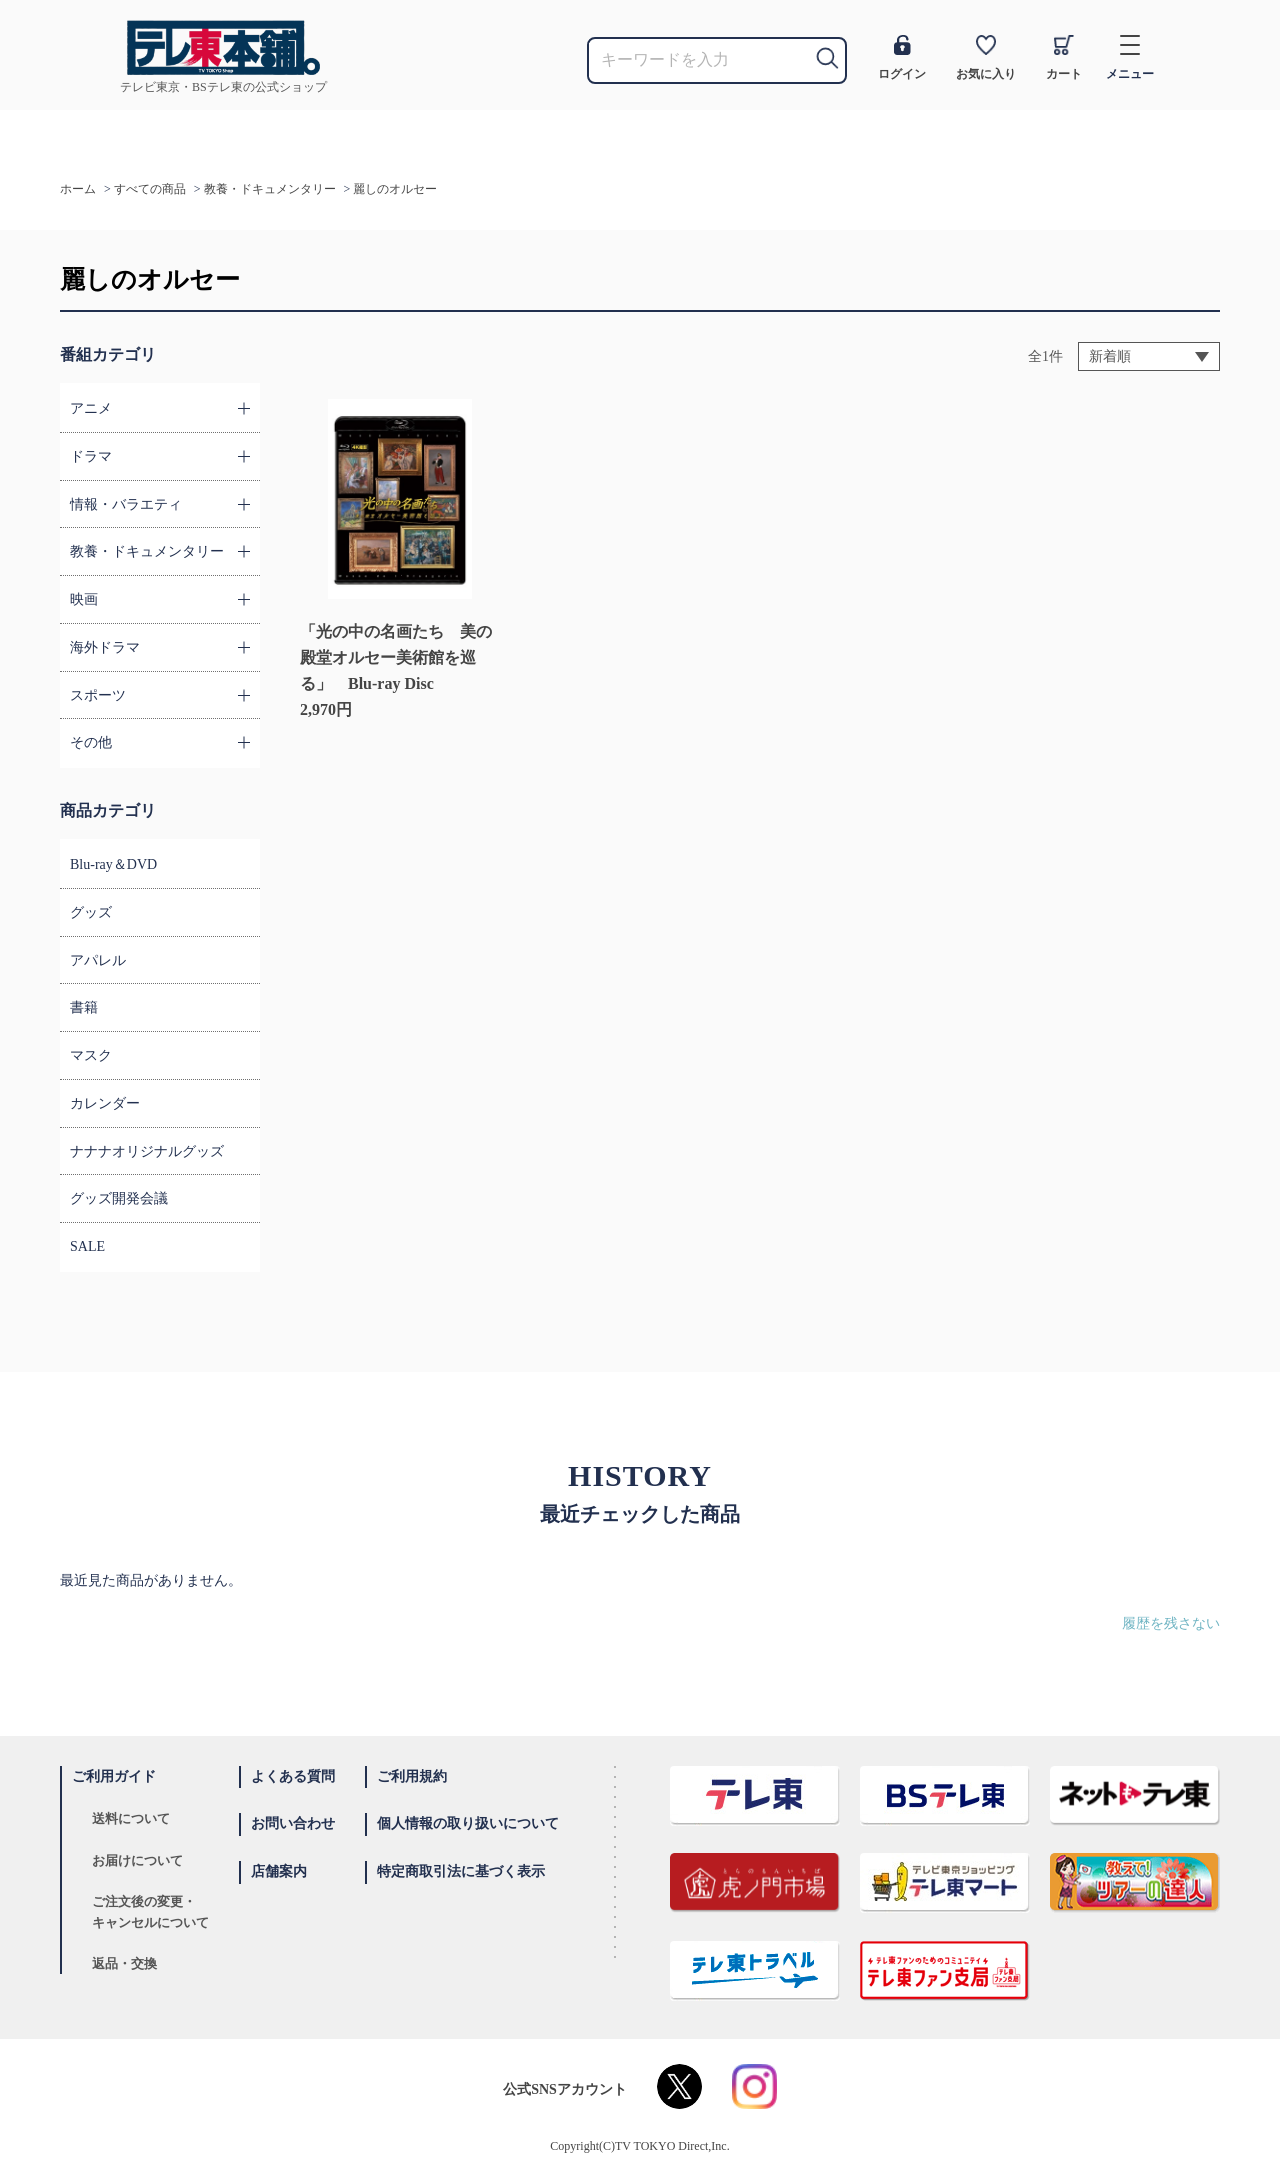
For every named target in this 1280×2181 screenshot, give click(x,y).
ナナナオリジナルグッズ (147, 1151)
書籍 (84, 1007)
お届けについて (137, 1860)
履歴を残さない (1171, 1623)
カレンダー (105, 1103)
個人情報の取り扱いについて (468, 1823)
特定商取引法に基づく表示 (461, 1871)
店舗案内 (279, 1871)
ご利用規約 (412, 1776)
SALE (87, 1246)
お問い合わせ (293, 1823)
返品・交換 (124, 1963)
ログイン (902, 58)
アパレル (98, 960)
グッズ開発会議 (119, 1198)
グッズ (91, 912)
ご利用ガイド (114, 1776)
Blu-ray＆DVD (113, 864)
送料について (131, 1818)
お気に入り (986, 58)
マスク (91, 1055)
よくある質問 (293, 1776)
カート (1064, 58)
